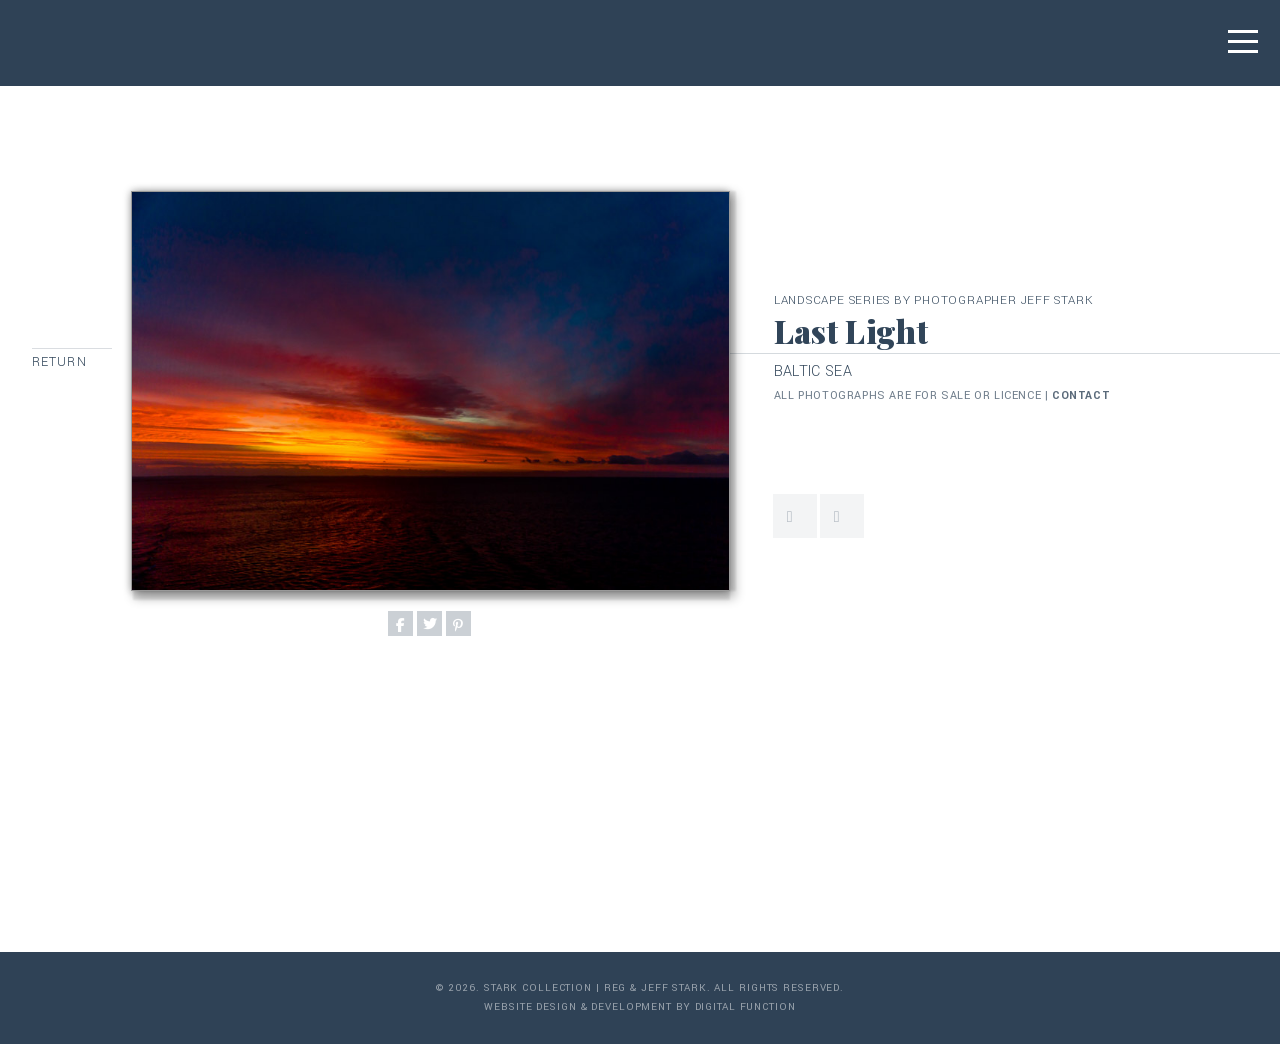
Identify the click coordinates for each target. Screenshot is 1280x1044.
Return (59, 362)
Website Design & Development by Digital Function (639, 1007)
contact (1081, 395)
